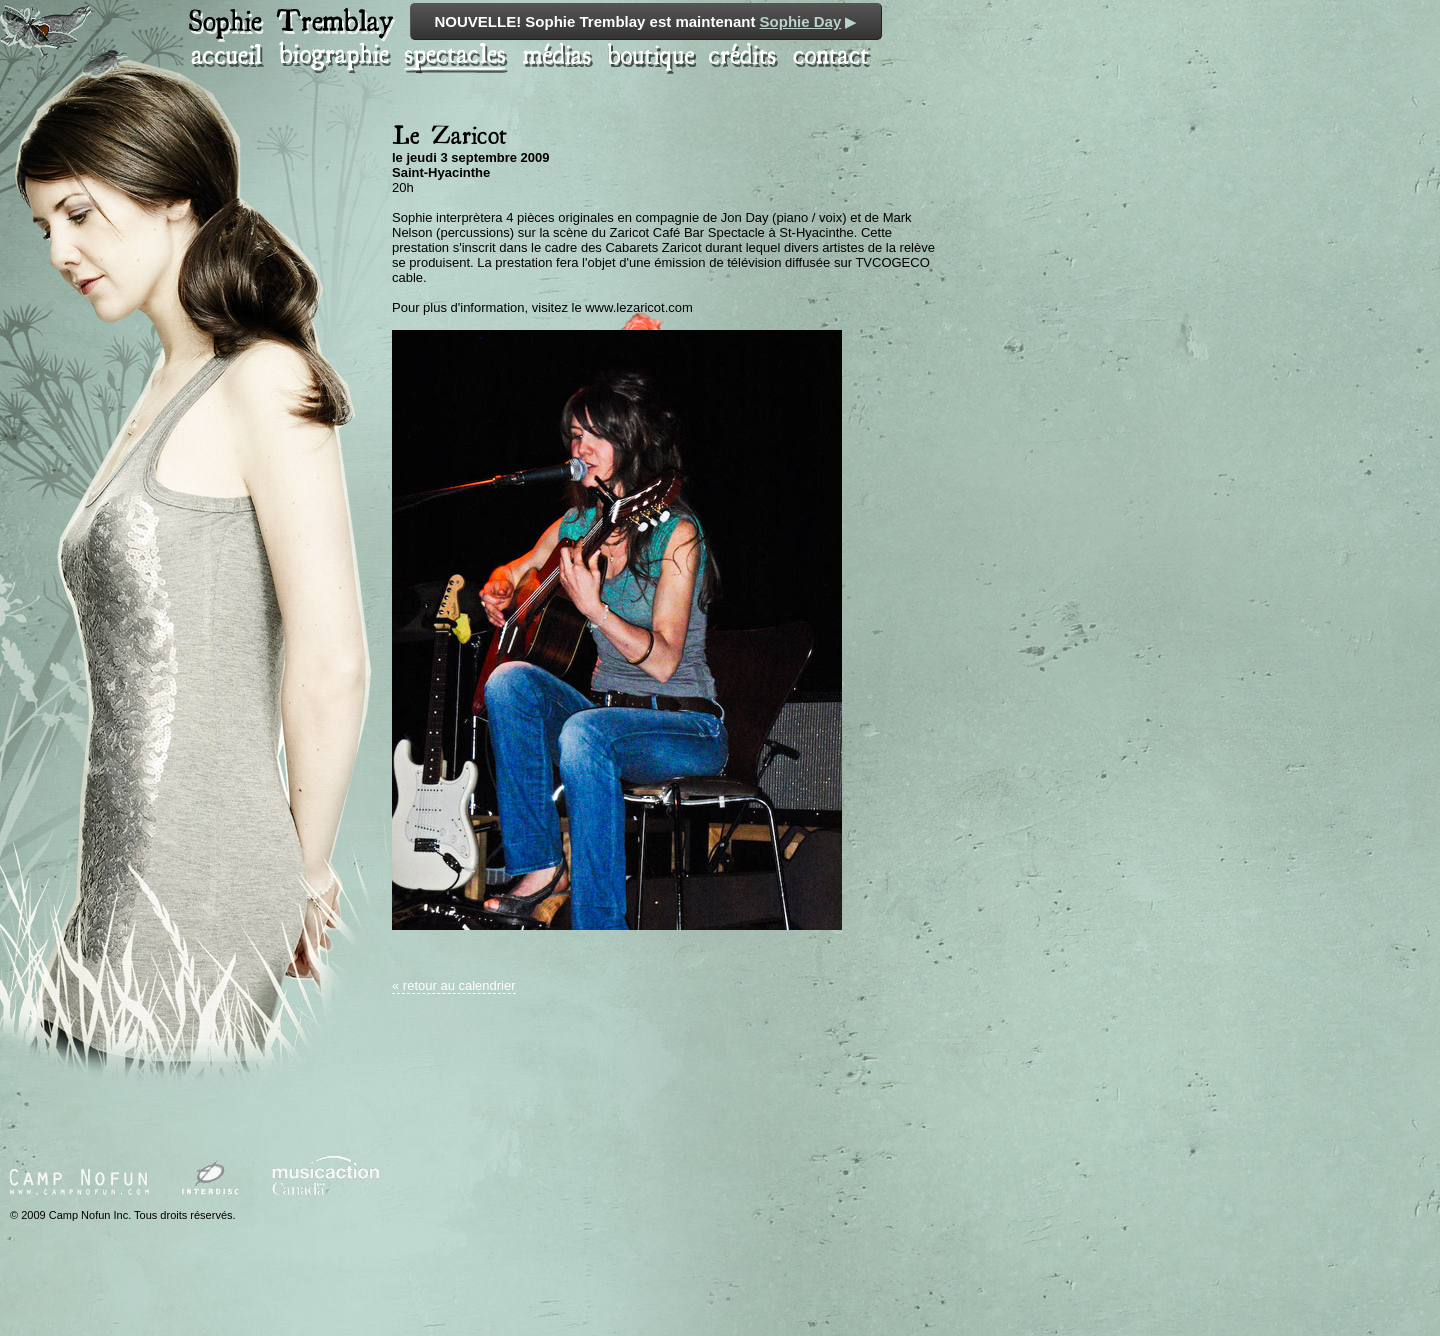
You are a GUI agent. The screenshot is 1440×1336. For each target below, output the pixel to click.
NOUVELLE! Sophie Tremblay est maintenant (646, 21)
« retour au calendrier (454, 985)
